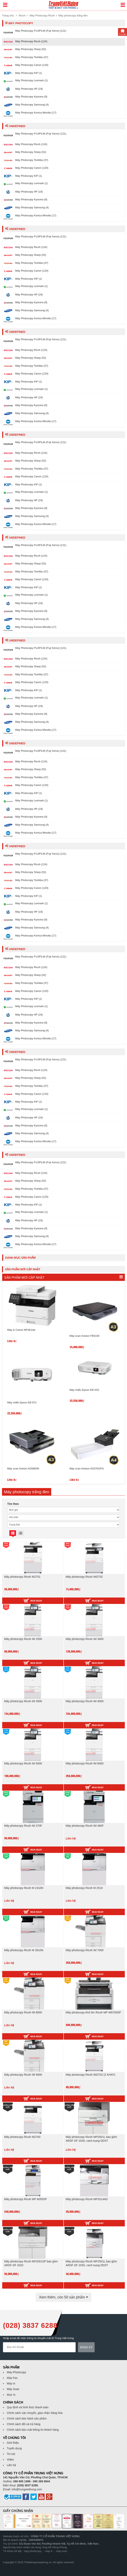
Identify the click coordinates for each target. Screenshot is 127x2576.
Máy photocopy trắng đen (73, 15)
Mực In (11, 2394)
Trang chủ (8, 15)
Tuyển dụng (14, 2448)
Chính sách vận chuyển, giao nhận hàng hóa (35, 2412)
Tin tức (11, 2454)
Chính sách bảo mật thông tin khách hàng (33, 2429)
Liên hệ (11, 2465)
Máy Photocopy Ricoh (42, 15)
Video (10, 2459)
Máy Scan (13, 2389)
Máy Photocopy (16, 2372)
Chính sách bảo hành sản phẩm (27, 2418)
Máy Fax (12, 2377)
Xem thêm (63, 2297)
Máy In (11, 2383)
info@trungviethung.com (27, 2489)
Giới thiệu (13, 2442)
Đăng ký (86, 2347)
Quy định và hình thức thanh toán (27, 2407)
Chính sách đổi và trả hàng (23, 2424)
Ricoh (22, 15)
